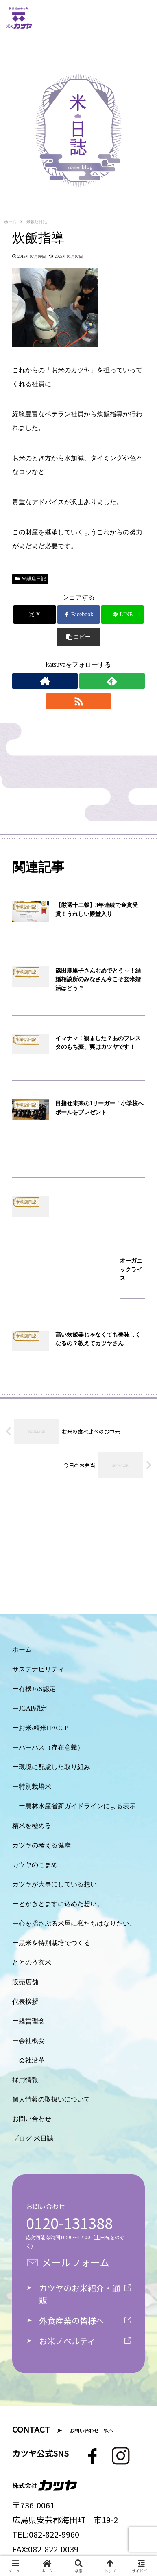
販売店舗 (25, 1982)
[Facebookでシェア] (78, 614)
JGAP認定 (33, 1708)
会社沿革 (32, 2060)
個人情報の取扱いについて (51, 2099)
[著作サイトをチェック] (45, 681)
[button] (78, 637)
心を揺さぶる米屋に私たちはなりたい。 (77, 1923)
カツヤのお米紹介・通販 (79, 2294)
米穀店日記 (30, 579)
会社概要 (32, 2040)
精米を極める (31, 1825)
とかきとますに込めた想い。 (61, 1903)
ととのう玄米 (31, 1962)
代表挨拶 (25, 2001)
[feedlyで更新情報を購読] (112, 681)
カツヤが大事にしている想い (54, 1884)
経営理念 (32, 2021)
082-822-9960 (54, 2534)
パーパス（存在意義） (51, 1747)
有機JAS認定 (37, 1688)
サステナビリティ (38, 1669)
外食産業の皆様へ (71, 2320)
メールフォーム (75, 2262)
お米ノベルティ (67, 2341)
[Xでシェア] (34, 614)
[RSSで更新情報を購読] (78, 701)
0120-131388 (69, 2222)
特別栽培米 (35, 1786)
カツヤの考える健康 (41, 1845)
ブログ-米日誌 (32, 2138)
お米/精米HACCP (43, 1727)
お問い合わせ (31, 2118)
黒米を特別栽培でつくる (54, 1942)
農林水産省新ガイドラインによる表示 (80, 1806)
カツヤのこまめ (35, 1864)
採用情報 (25, 2079)
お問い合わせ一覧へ (91, 2430)
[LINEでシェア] (122, 614)
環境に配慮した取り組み (54, 1766)
